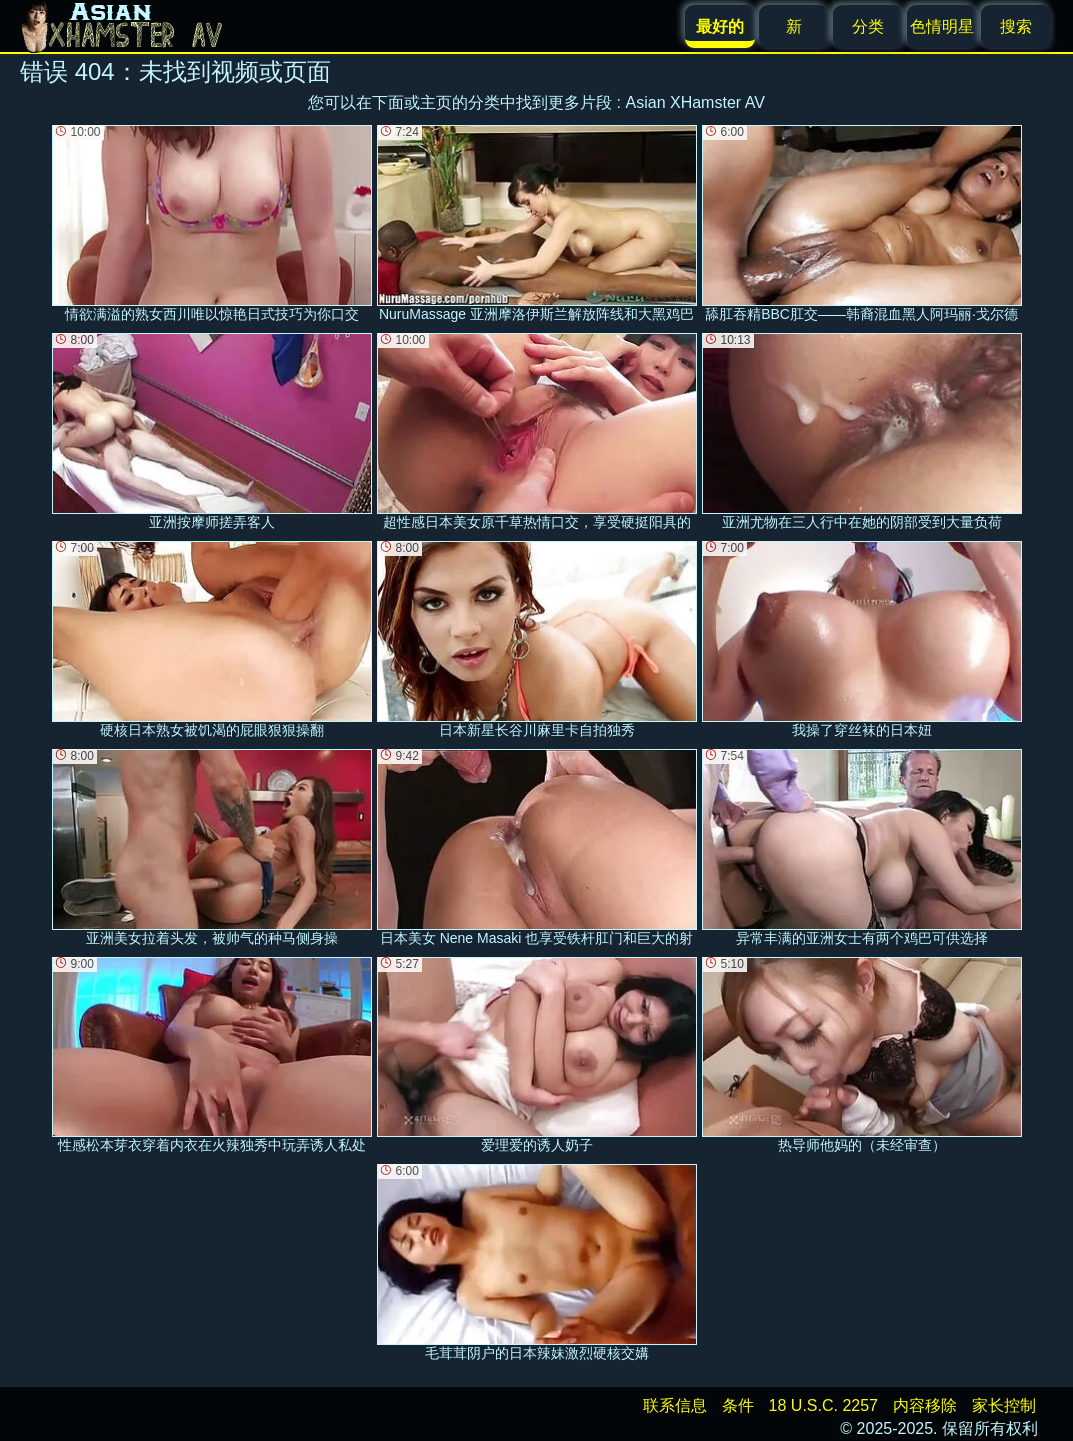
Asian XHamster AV (695, 102)
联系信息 (675, 1405)
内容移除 (925, 1405)
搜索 (1016, 26)
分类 (868, 26)
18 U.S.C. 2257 (823, 1405)
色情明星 (942, 26)
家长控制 (1004, 1405)
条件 (738, 1405)
